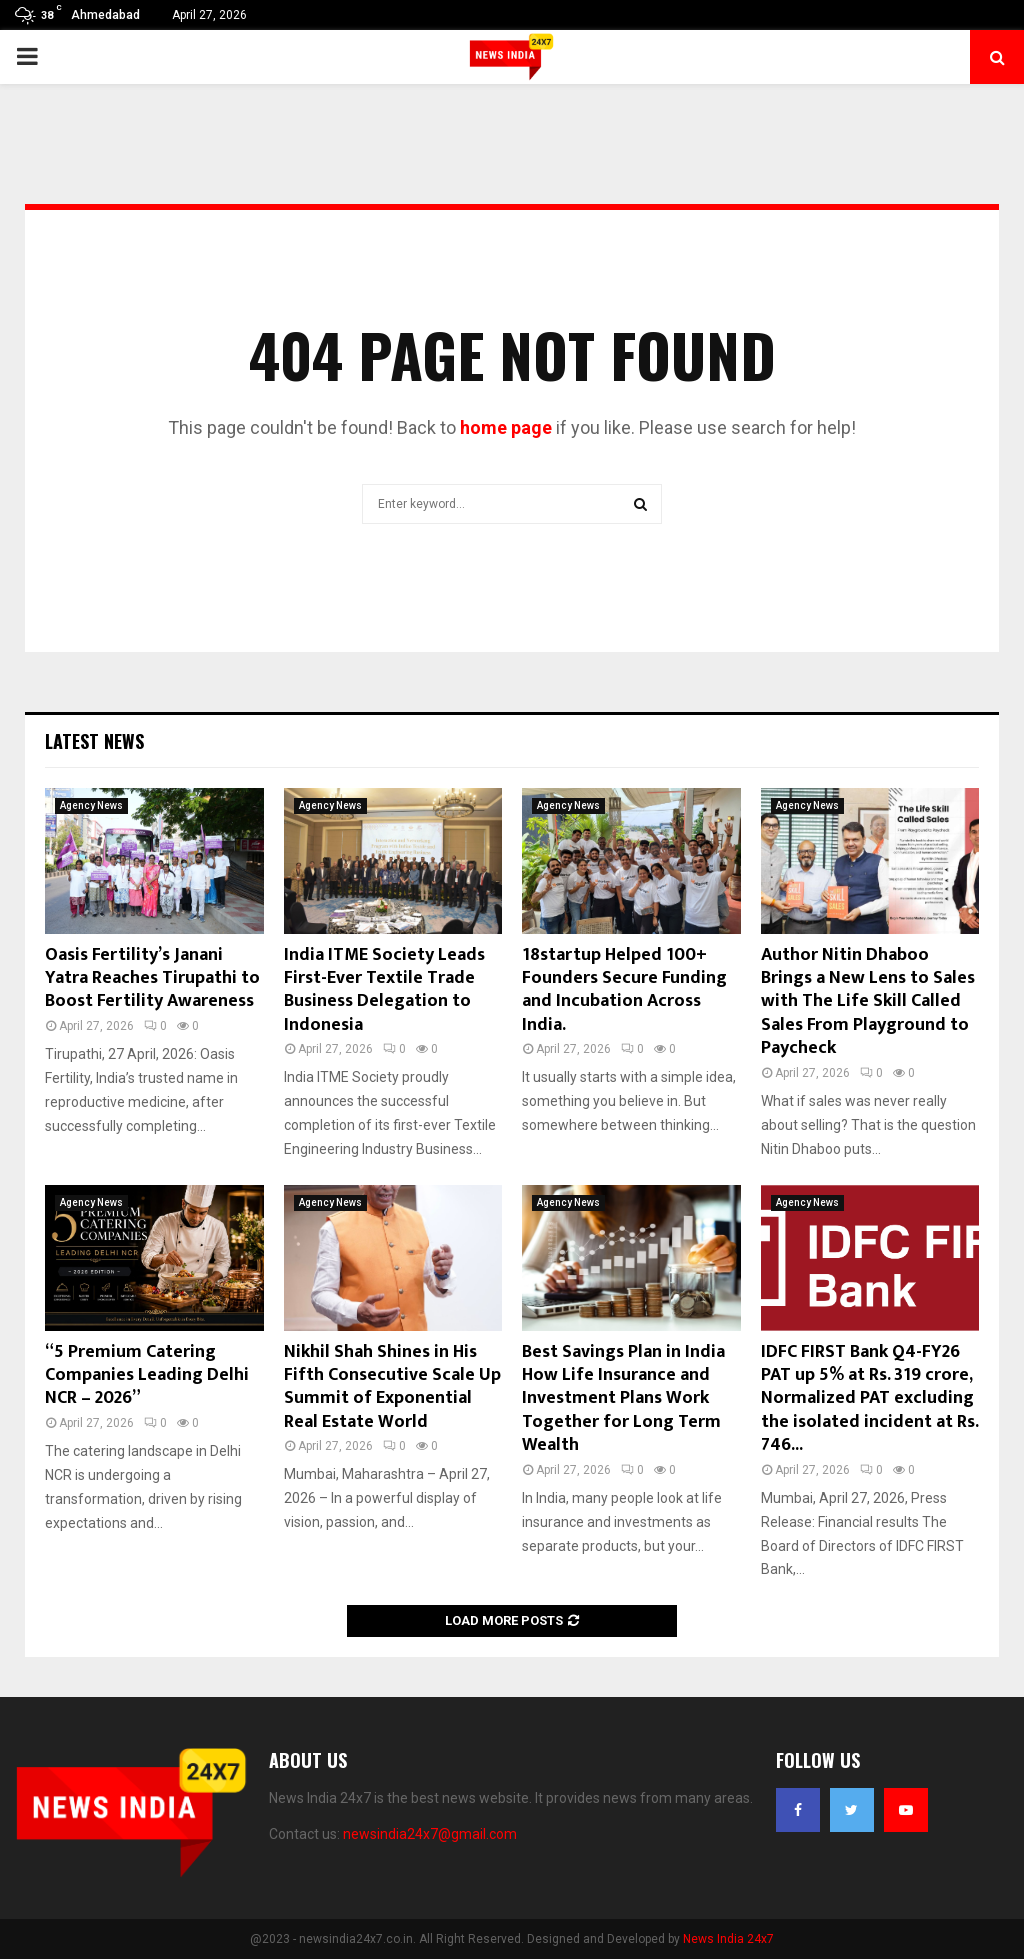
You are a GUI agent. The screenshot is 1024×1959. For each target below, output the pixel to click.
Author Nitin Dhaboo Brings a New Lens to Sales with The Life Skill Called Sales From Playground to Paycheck (868, 1002)
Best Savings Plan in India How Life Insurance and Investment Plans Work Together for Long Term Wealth (623, 1399)
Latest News (94, 741)
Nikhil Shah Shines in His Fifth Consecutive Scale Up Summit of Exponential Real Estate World (392, 1387)
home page (506, 427)
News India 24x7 (728, 1939)
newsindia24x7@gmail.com (430, 1834)
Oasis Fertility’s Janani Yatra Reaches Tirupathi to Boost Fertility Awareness (152, 978)
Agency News (91, 805)
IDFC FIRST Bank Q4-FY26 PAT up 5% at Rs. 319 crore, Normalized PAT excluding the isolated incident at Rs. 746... (869, 1399)
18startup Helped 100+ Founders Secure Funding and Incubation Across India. (624, 990)
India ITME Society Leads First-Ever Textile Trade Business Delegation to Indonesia (384, 990)
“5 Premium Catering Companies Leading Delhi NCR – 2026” (147, 1375)
